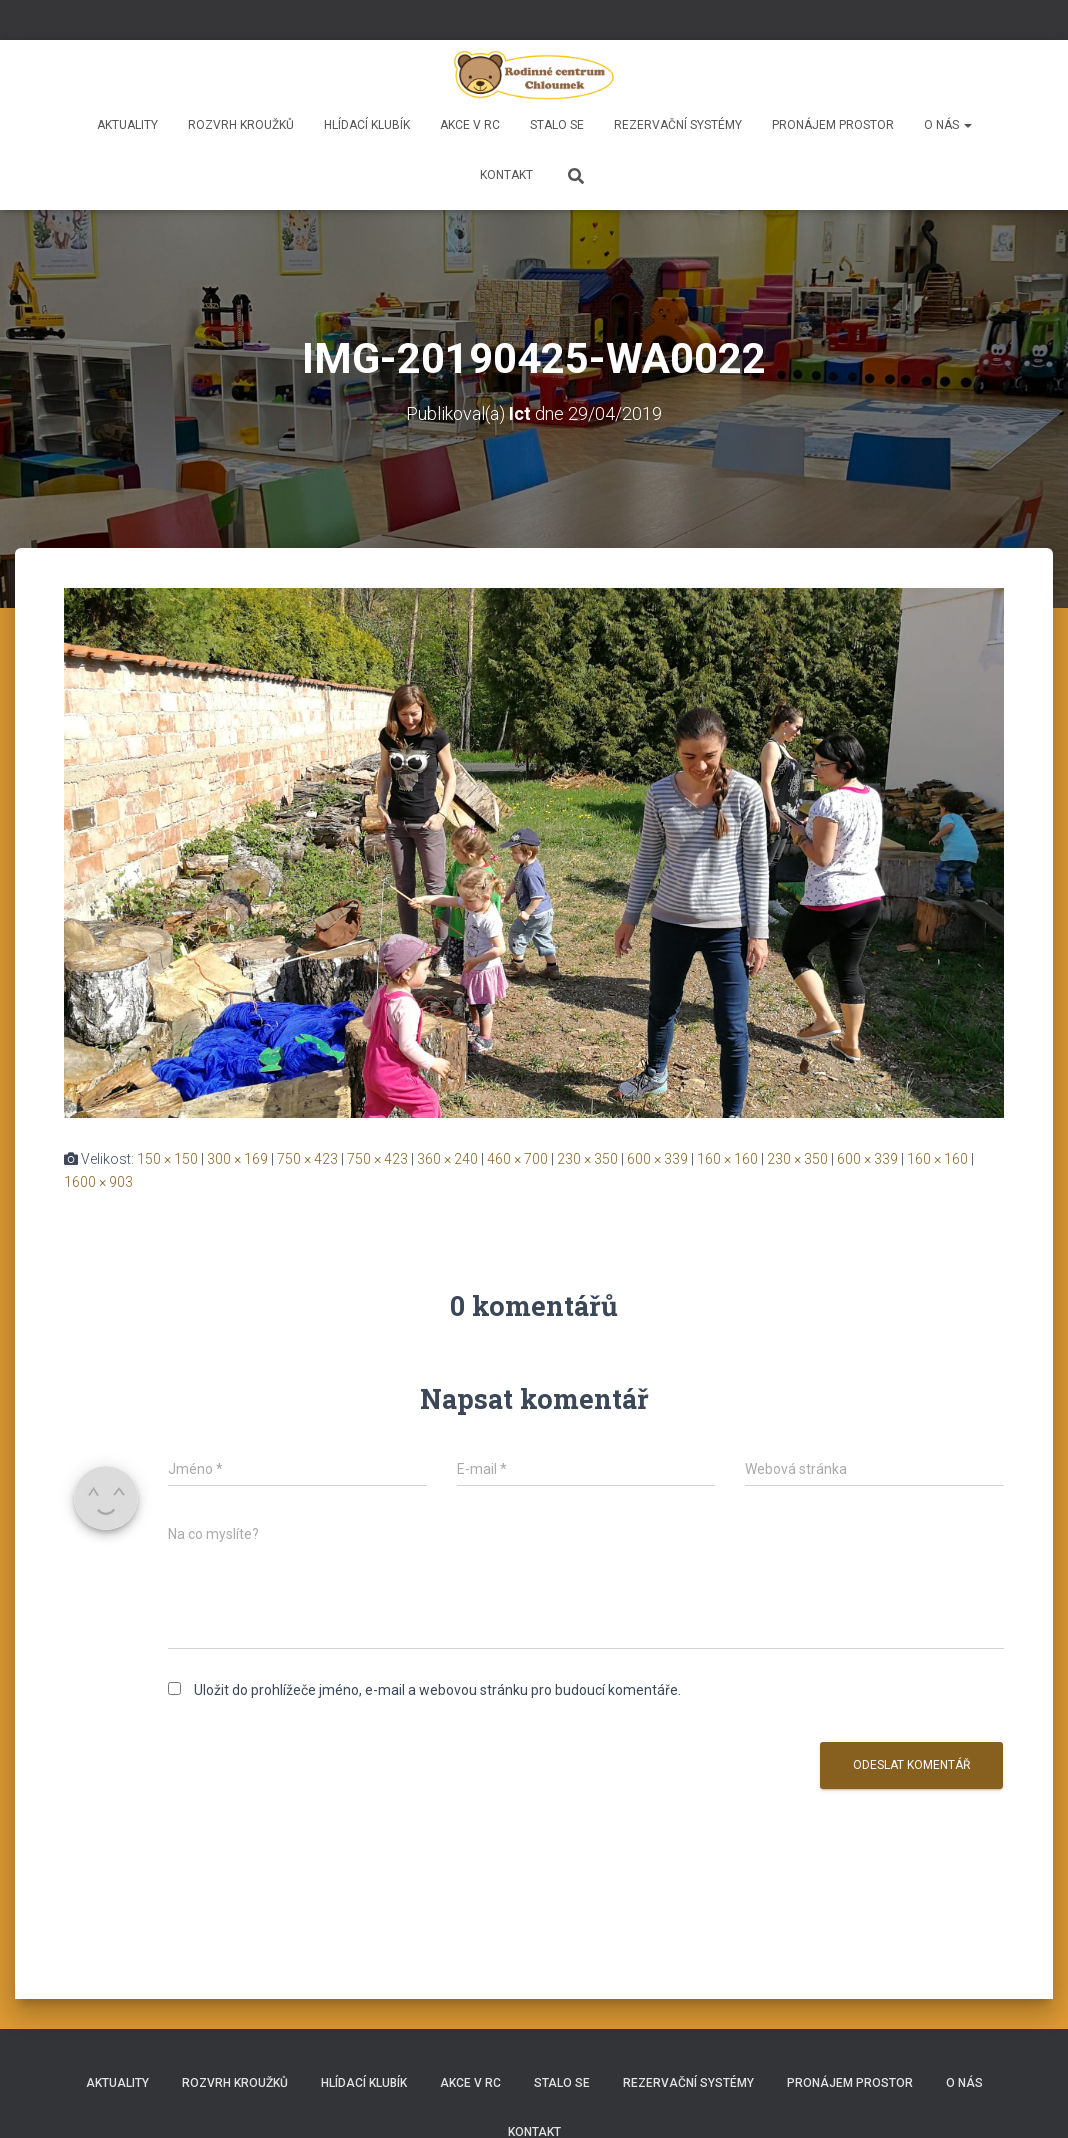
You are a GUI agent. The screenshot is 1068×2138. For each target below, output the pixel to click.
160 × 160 (727, 1159)
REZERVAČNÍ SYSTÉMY (678, 125)
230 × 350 (587, 1159)
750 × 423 (307, 1159)
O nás (948, 125)
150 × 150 (167, 1159)
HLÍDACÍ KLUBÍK (367, 125)
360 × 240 (447, 1159)
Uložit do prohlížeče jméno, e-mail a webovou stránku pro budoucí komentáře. (437, 1690)
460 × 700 (517, 1159)
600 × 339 (657, 1159)
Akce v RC (470, 125)
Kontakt (506, 175)
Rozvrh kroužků (241, 125)
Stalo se (557, 125)
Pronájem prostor (833, 125)
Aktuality (127, 125)
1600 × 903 (98, 1182)
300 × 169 (237, 1159)
